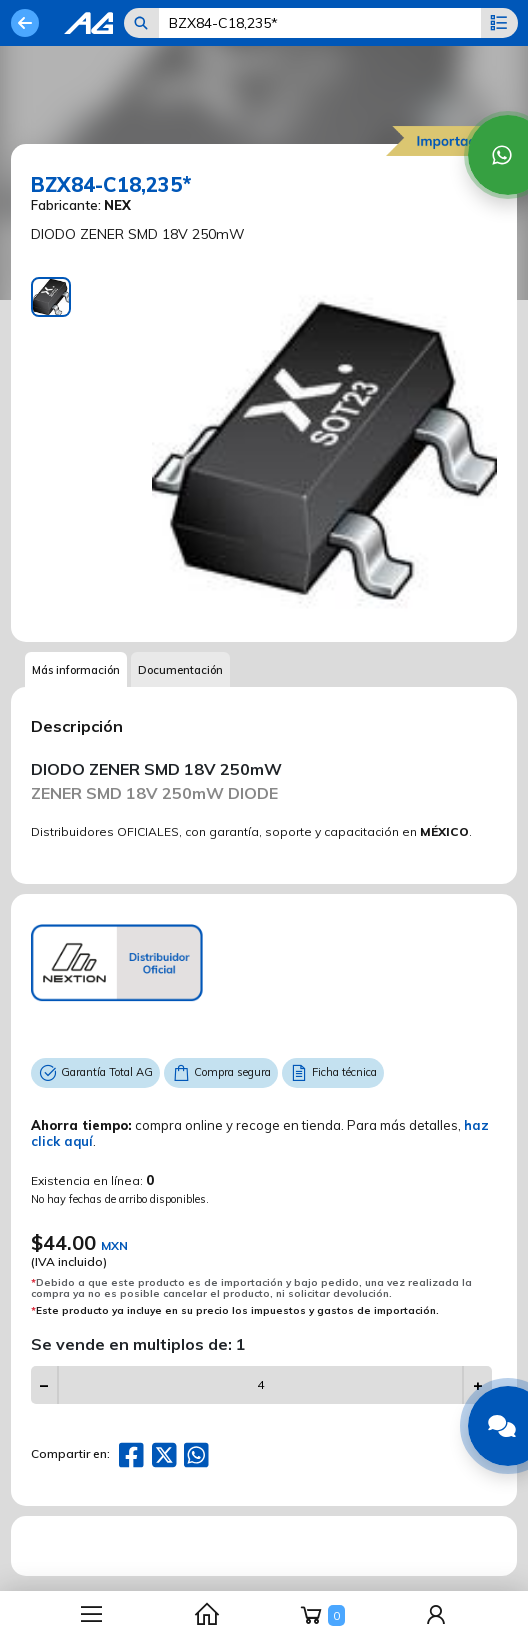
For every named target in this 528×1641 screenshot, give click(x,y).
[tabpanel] (324, 449)
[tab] (51, 297)
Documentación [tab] (180, 670)
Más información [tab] (76, 670)
